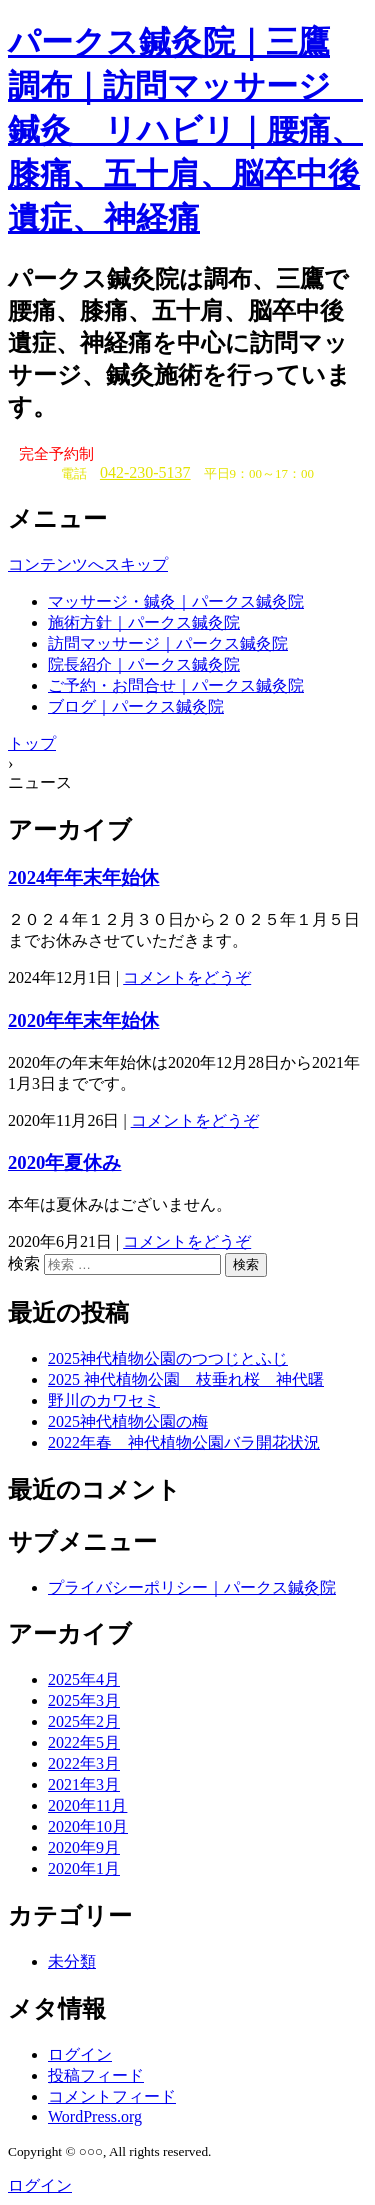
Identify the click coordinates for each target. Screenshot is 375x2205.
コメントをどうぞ (187, 977)
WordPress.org (95, 2116)
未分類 (72, 1961)
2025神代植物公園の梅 (128, 1421)
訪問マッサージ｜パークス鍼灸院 (168, 643)
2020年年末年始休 (83, 1020)
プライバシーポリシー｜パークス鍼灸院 (192, 1587)
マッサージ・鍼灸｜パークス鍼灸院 (176, 601)
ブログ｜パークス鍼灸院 (136, 706)
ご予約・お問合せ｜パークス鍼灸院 (176, 685)
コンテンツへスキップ (88, 564)
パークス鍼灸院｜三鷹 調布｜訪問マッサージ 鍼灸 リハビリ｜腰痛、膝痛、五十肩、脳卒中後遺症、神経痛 (185, 130)
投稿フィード (96, 2075)
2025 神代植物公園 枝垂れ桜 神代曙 (186, 1379)
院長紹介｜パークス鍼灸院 (144, 664)
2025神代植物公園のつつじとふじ (168, 1358)
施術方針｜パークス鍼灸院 (144, 622)
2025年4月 (84, 1679)
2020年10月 (88, 1826)
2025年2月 (84, 1721)
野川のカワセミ (104, 1400)
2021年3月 (84, 1784)
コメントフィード (112, 2096)
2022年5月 (84, 1742)
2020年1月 (84, 1868)
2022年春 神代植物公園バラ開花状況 (184, 1442)
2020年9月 (84, 1847)
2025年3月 (84, 1700)
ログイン (80, 2054)
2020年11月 (87, 1805)
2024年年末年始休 (83, 877)
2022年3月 (84, 1763)
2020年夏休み (64, 1162)
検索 (24, 1263)
